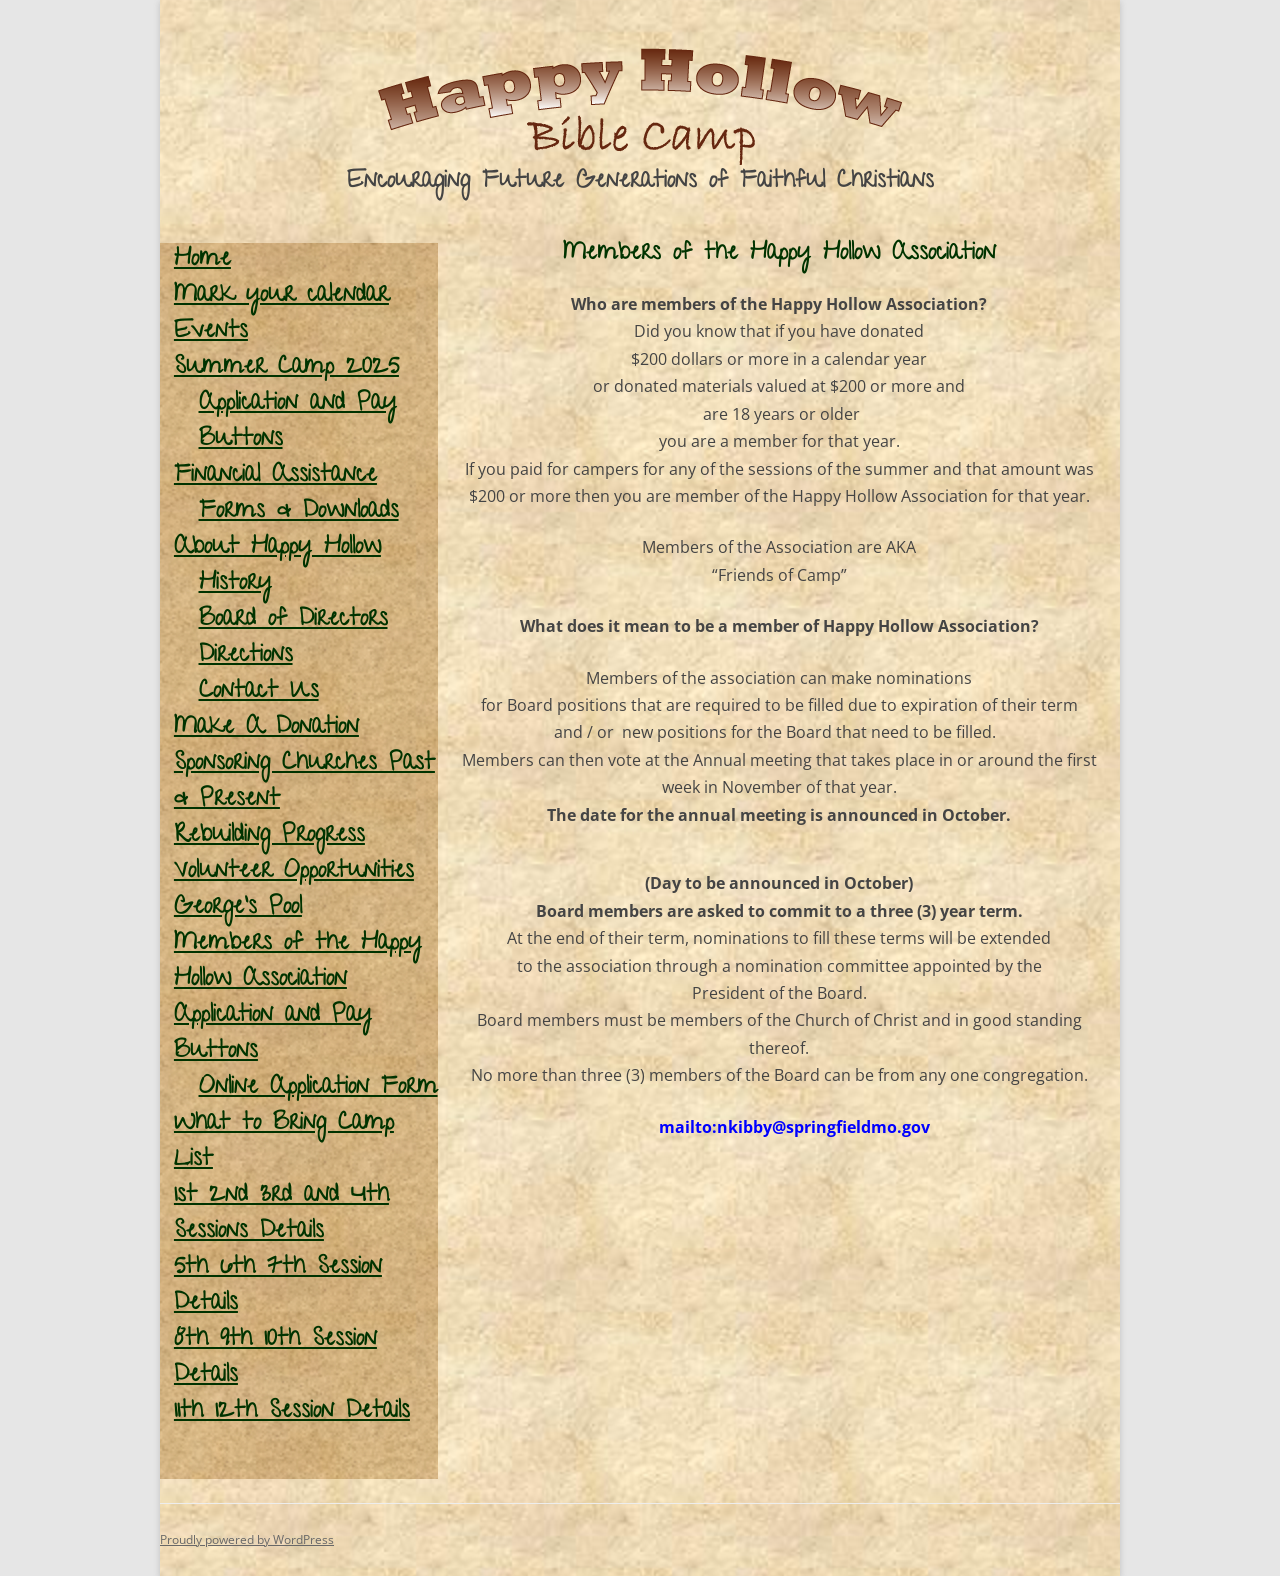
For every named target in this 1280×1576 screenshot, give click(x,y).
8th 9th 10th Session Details (275, 1358)
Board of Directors (293, 620)
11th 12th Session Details (292, 1412)
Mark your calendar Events (281, 314)
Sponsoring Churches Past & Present (304, 782)
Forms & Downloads (299, 512)
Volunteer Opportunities (294, 872)
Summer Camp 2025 (286, 368)
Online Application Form (318, 1088)
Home (202, 260)
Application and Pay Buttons (298, 422)
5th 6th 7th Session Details (278, 1286)
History (235, 584)
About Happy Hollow (277, 548)
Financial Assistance (275, 476)
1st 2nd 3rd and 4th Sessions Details (281, 1214)
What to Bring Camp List (284, 1142)
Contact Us (259, 692)
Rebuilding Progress (269, 836)
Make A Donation (266, 728)
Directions (246, 656)
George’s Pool (238, 908)
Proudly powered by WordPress (247, 1539)
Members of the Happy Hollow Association (298, 962)
